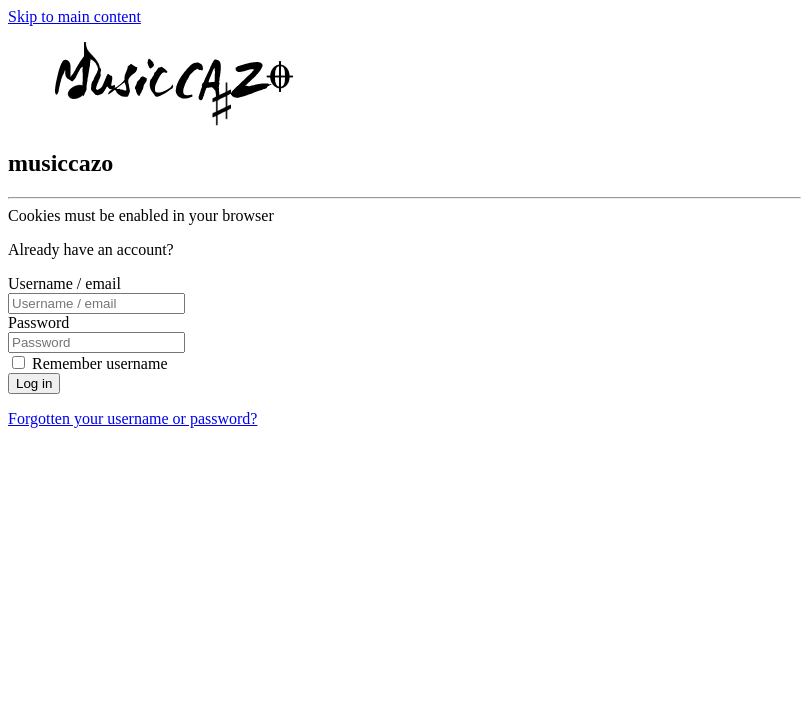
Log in (34, 383)
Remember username (100, 363)
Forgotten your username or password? (132, 418)
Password (38, 322)
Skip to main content (74, 16)
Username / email (64, 283)
